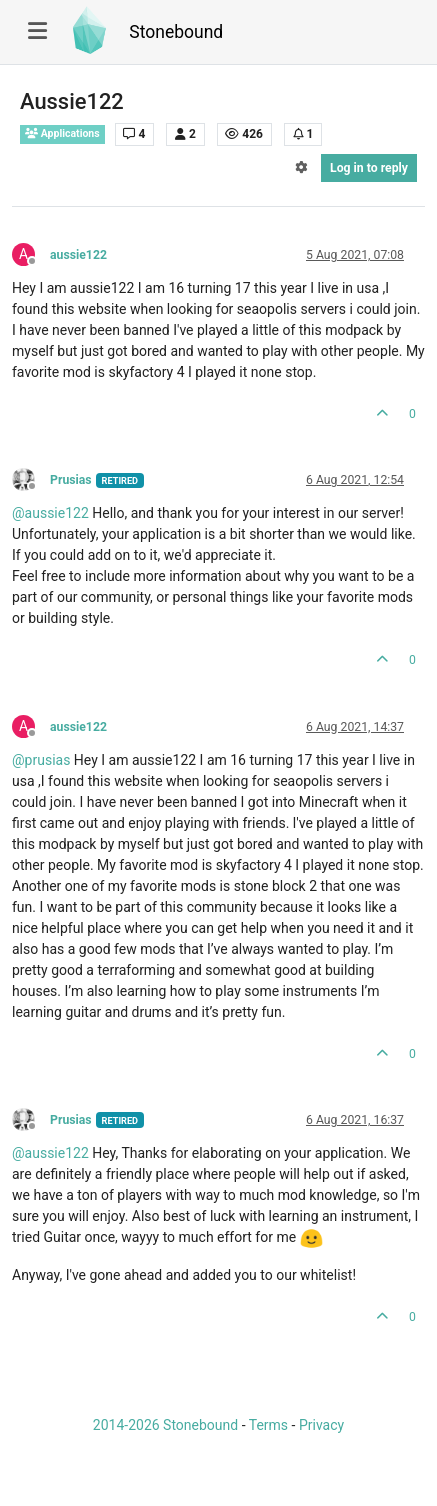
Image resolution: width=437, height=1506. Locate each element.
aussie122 (78, 255)
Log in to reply (369, 168)
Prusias (71, 480)
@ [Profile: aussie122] (50, 513)
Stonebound (176, 32)
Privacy (321, 1425)
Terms (268, 1425)
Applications (62, 133)
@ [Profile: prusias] (41, 760)
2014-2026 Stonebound (165, 1425)
